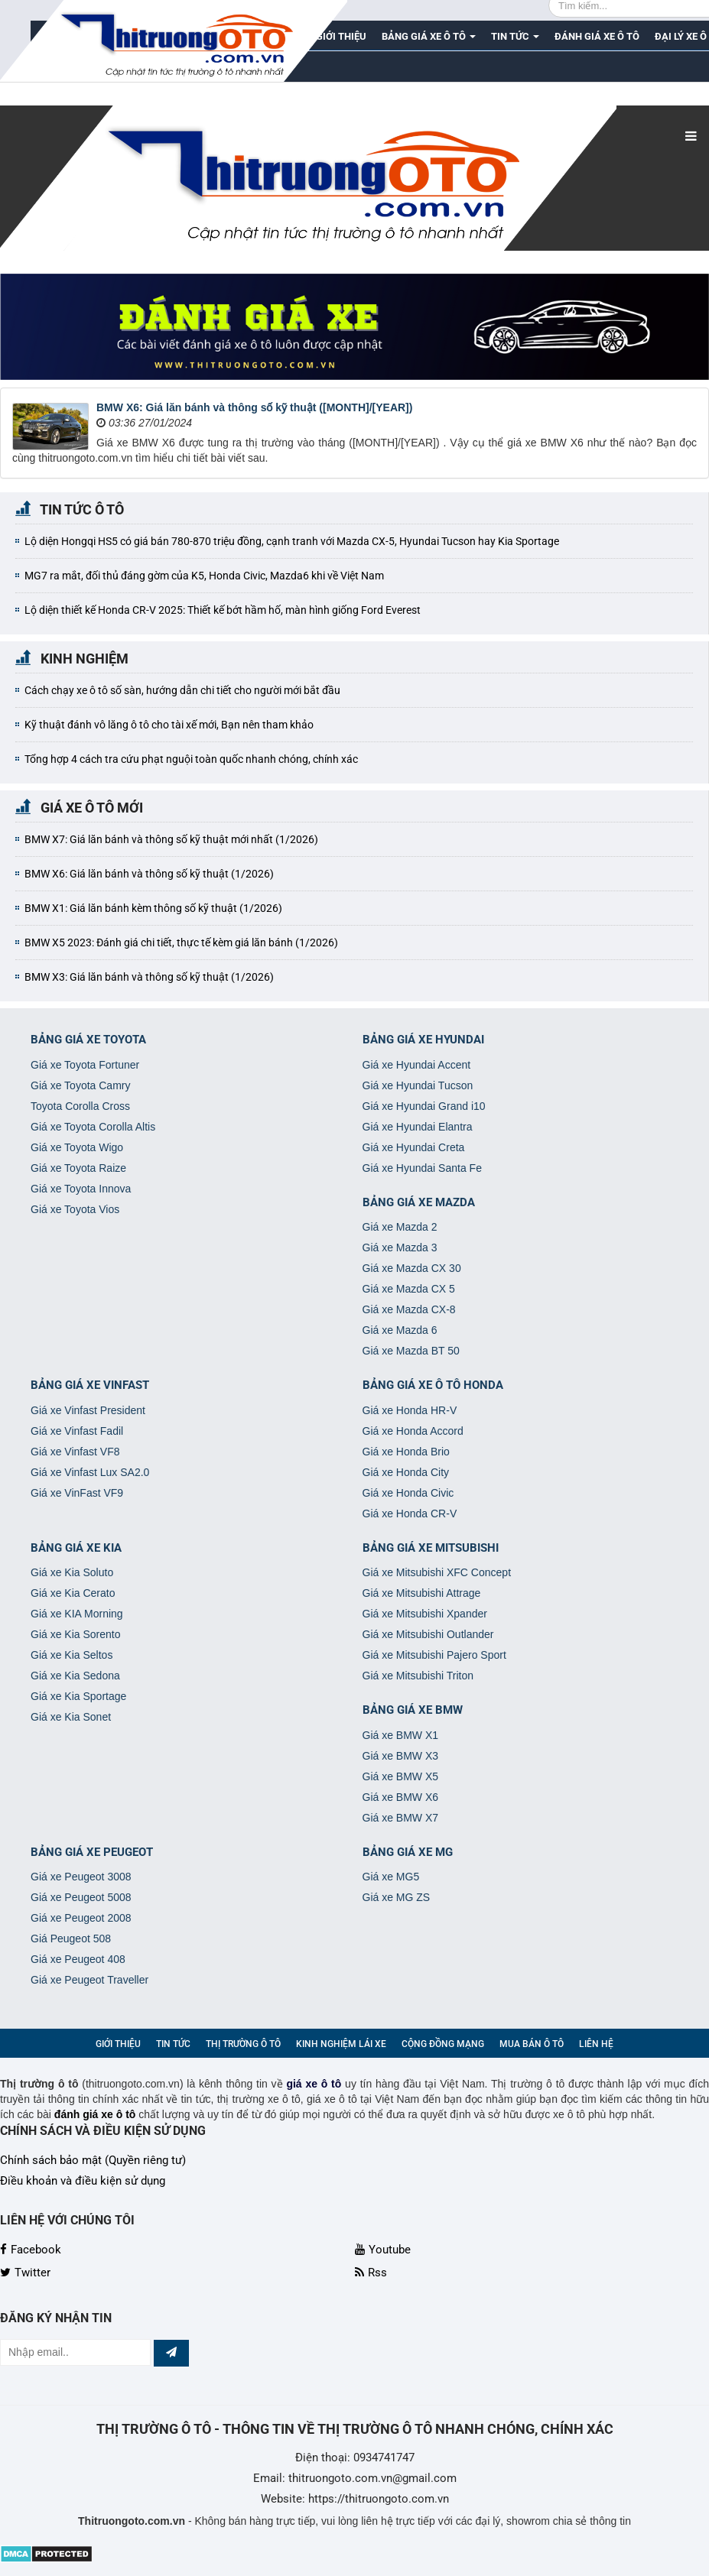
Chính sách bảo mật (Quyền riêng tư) (93, 2160)
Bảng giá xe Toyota (88, 1039)
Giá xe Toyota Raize (78, 1168)
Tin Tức (173, 2044)
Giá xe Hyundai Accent (417, 1065)
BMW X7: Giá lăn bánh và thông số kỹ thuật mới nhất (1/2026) (171, 839)
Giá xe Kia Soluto (72, 1572)
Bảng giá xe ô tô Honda (433, 1385)
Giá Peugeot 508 (71, 1938)
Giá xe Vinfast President (88, 1410)
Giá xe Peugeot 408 (78, 1959)
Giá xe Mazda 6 (400, 1330)
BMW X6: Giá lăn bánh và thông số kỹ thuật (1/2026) (149, 874)
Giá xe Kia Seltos (71, 1655)
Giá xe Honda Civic (408, 1493)
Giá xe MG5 (391, 1876)
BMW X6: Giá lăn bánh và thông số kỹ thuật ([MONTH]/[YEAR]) (254, 407)
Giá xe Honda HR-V (410, 1410)
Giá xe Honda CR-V (410, 1513)
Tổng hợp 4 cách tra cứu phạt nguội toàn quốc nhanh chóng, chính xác (191, 759)
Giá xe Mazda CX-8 (409, 1309)
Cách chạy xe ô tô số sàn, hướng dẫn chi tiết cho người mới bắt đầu (182, 690)
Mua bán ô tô (531, 2044)
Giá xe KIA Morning (77, 1614)
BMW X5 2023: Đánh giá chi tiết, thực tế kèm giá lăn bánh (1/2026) (181, 942)
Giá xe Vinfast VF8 (75, 1451)
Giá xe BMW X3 (401, 1756)
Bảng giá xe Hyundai (423, 1039)
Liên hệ (596, 2044)
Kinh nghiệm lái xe (341, 2044)
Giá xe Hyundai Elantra (418, 1127)
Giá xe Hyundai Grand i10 (424, 1106)
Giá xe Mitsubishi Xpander (425, 1614)
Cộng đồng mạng (443, 2044)
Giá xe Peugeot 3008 (81, 1876)
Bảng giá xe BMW (413, 1710)
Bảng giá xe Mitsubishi (431, 1548)
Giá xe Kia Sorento (76, 1634)
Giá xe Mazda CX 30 (412, 1268)
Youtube (383, 2249)
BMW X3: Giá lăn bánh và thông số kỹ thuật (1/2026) (149, 977)
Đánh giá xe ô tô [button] (597, 36)
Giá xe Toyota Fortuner (85, 1065)
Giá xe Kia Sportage (78, 1696)
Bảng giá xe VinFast (90, 1385)
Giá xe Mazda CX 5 (409, 1289)
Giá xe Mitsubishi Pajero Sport (434, 1655)
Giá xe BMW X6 (401, 1797)
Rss (371, 2272)
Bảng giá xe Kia (76, 1548)
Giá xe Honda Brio (406, 1451)
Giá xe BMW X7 (401, 1818)
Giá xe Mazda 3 (400, 1247)
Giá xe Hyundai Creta (414, 1147)
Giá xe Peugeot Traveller (89, 1980)
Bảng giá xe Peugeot (92, 1852)
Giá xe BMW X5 (401, 1776)
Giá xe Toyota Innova (81, 1189)
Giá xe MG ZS (397, 1897)
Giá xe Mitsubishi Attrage (422, 1593)
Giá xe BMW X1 (401, 1735)
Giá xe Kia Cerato (73, 1593)
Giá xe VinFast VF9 (77, 1493)
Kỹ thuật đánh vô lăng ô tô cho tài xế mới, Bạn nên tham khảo (169, 725)
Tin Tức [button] (515, 40)
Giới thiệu (118, 2044)
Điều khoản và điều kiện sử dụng (82, 2181)
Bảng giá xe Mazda (419, 1202)
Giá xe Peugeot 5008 (81, 1897)
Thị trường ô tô (243, 2044)
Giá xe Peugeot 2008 (81, 1918)
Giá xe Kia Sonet (71, 1717)
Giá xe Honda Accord (413, 1431)
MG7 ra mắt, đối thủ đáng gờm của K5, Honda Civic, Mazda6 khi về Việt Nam (204, 575)
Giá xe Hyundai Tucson (418, 1085)
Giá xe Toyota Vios (75, 1209)
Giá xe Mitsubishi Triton (418, 1675)
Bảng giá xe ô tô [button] (429, 40)
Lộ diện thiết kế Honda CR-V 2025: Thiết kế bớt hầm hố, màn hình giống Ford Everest (222, 610)
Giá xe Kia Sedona (75, 1675)
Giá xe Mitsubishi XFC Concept (437, 1572)
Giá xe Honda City (406, 1472)
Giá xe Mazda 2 (400, 1227)
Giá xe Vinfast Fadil (77, 1431)
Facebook (30, 2249)
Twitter (25, 2272)
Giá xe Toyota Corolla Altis (93, 1127)
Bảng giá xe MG (408, 1852)
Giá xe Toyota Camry (80, 1085)
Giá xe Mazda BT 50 (411, 1351)
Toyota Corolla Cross (80, 1106)
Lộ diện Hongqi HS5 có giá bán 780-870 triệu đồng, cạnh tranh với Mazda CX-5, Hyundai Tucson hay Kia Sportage (291, 541)
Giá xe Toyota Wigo (77, 1147)
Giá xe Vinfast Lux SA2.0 (90, 1472)
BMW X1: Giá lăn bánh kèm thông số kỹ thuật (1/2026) (153, 908)
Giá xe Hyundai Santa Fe (422, 1168)
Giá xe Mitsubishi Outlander (428, 1634)
